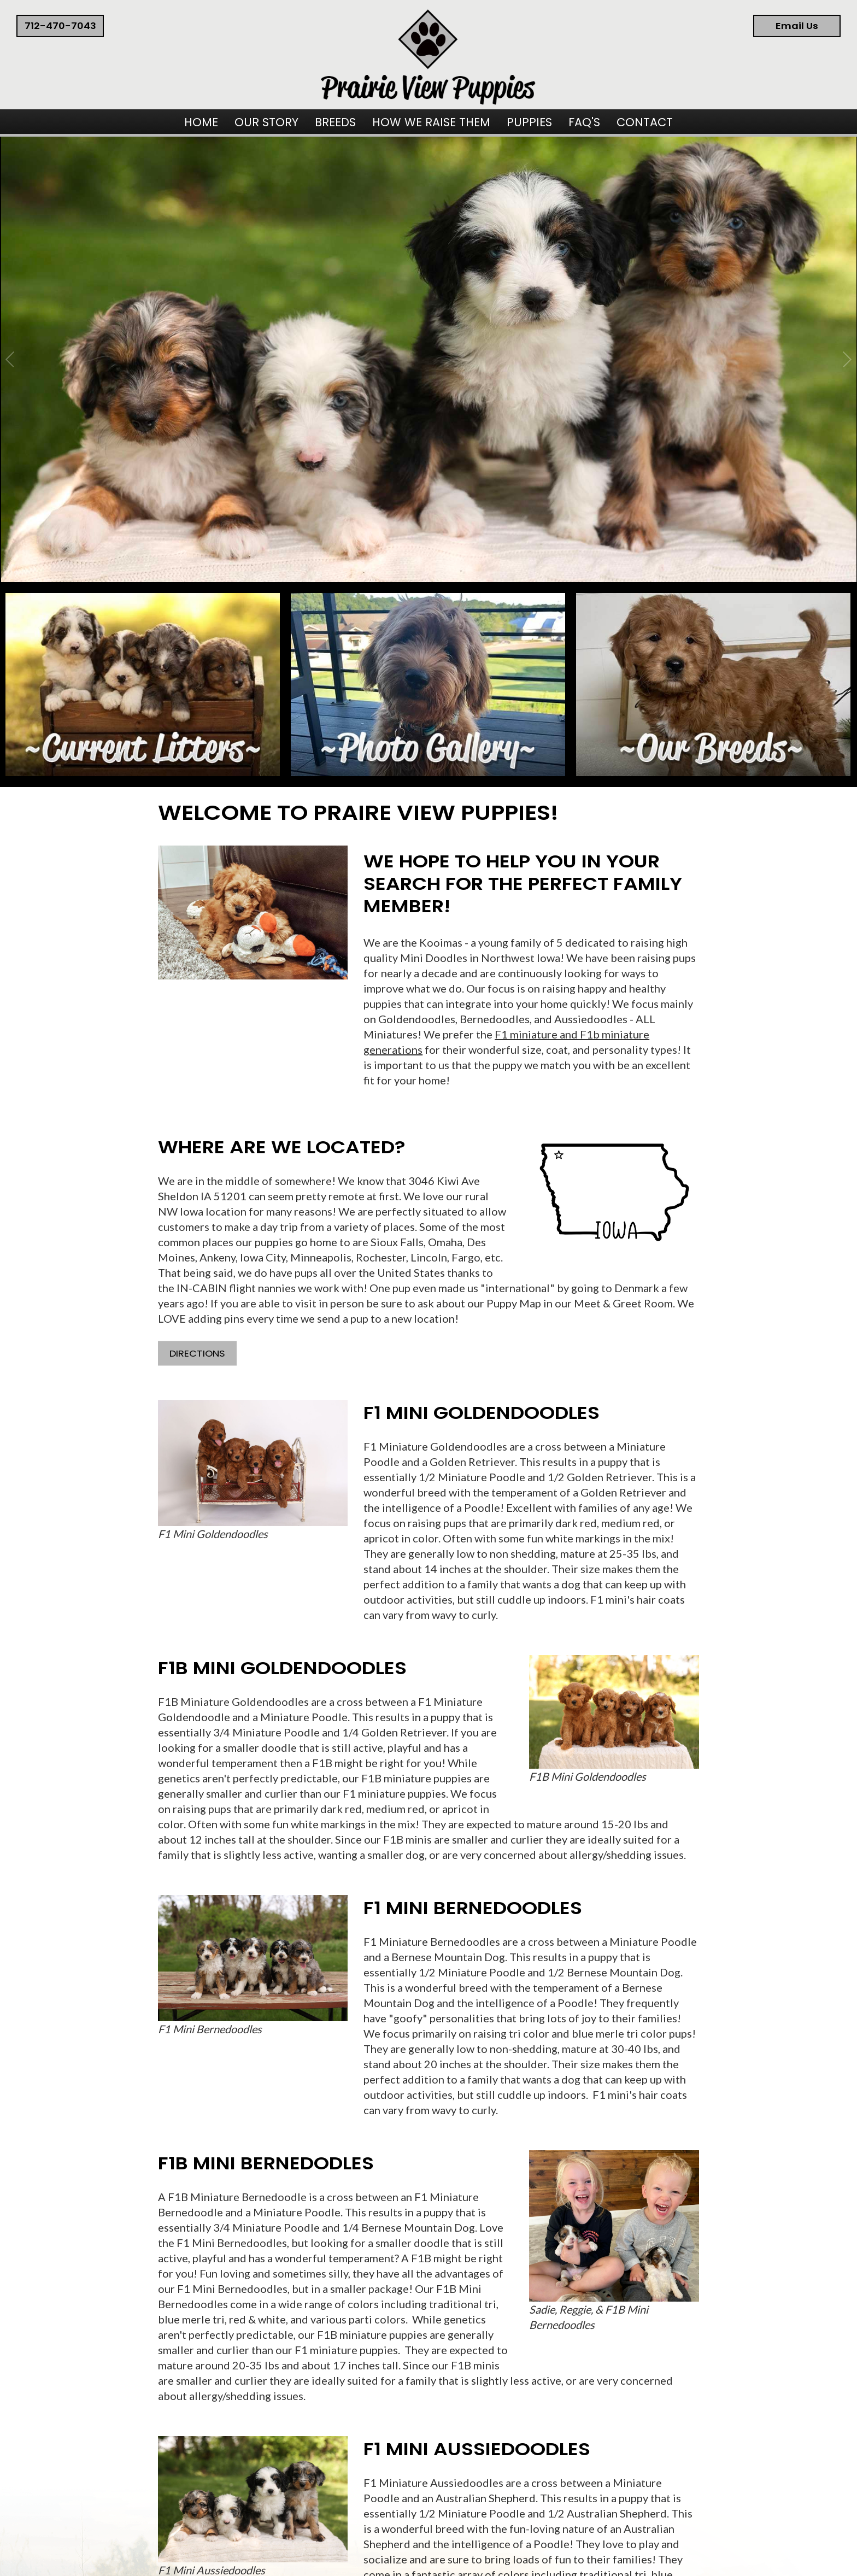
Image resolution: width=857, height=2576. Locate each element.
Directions (197, 1353)
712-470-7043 (60, 26)
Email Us (797, 26)
